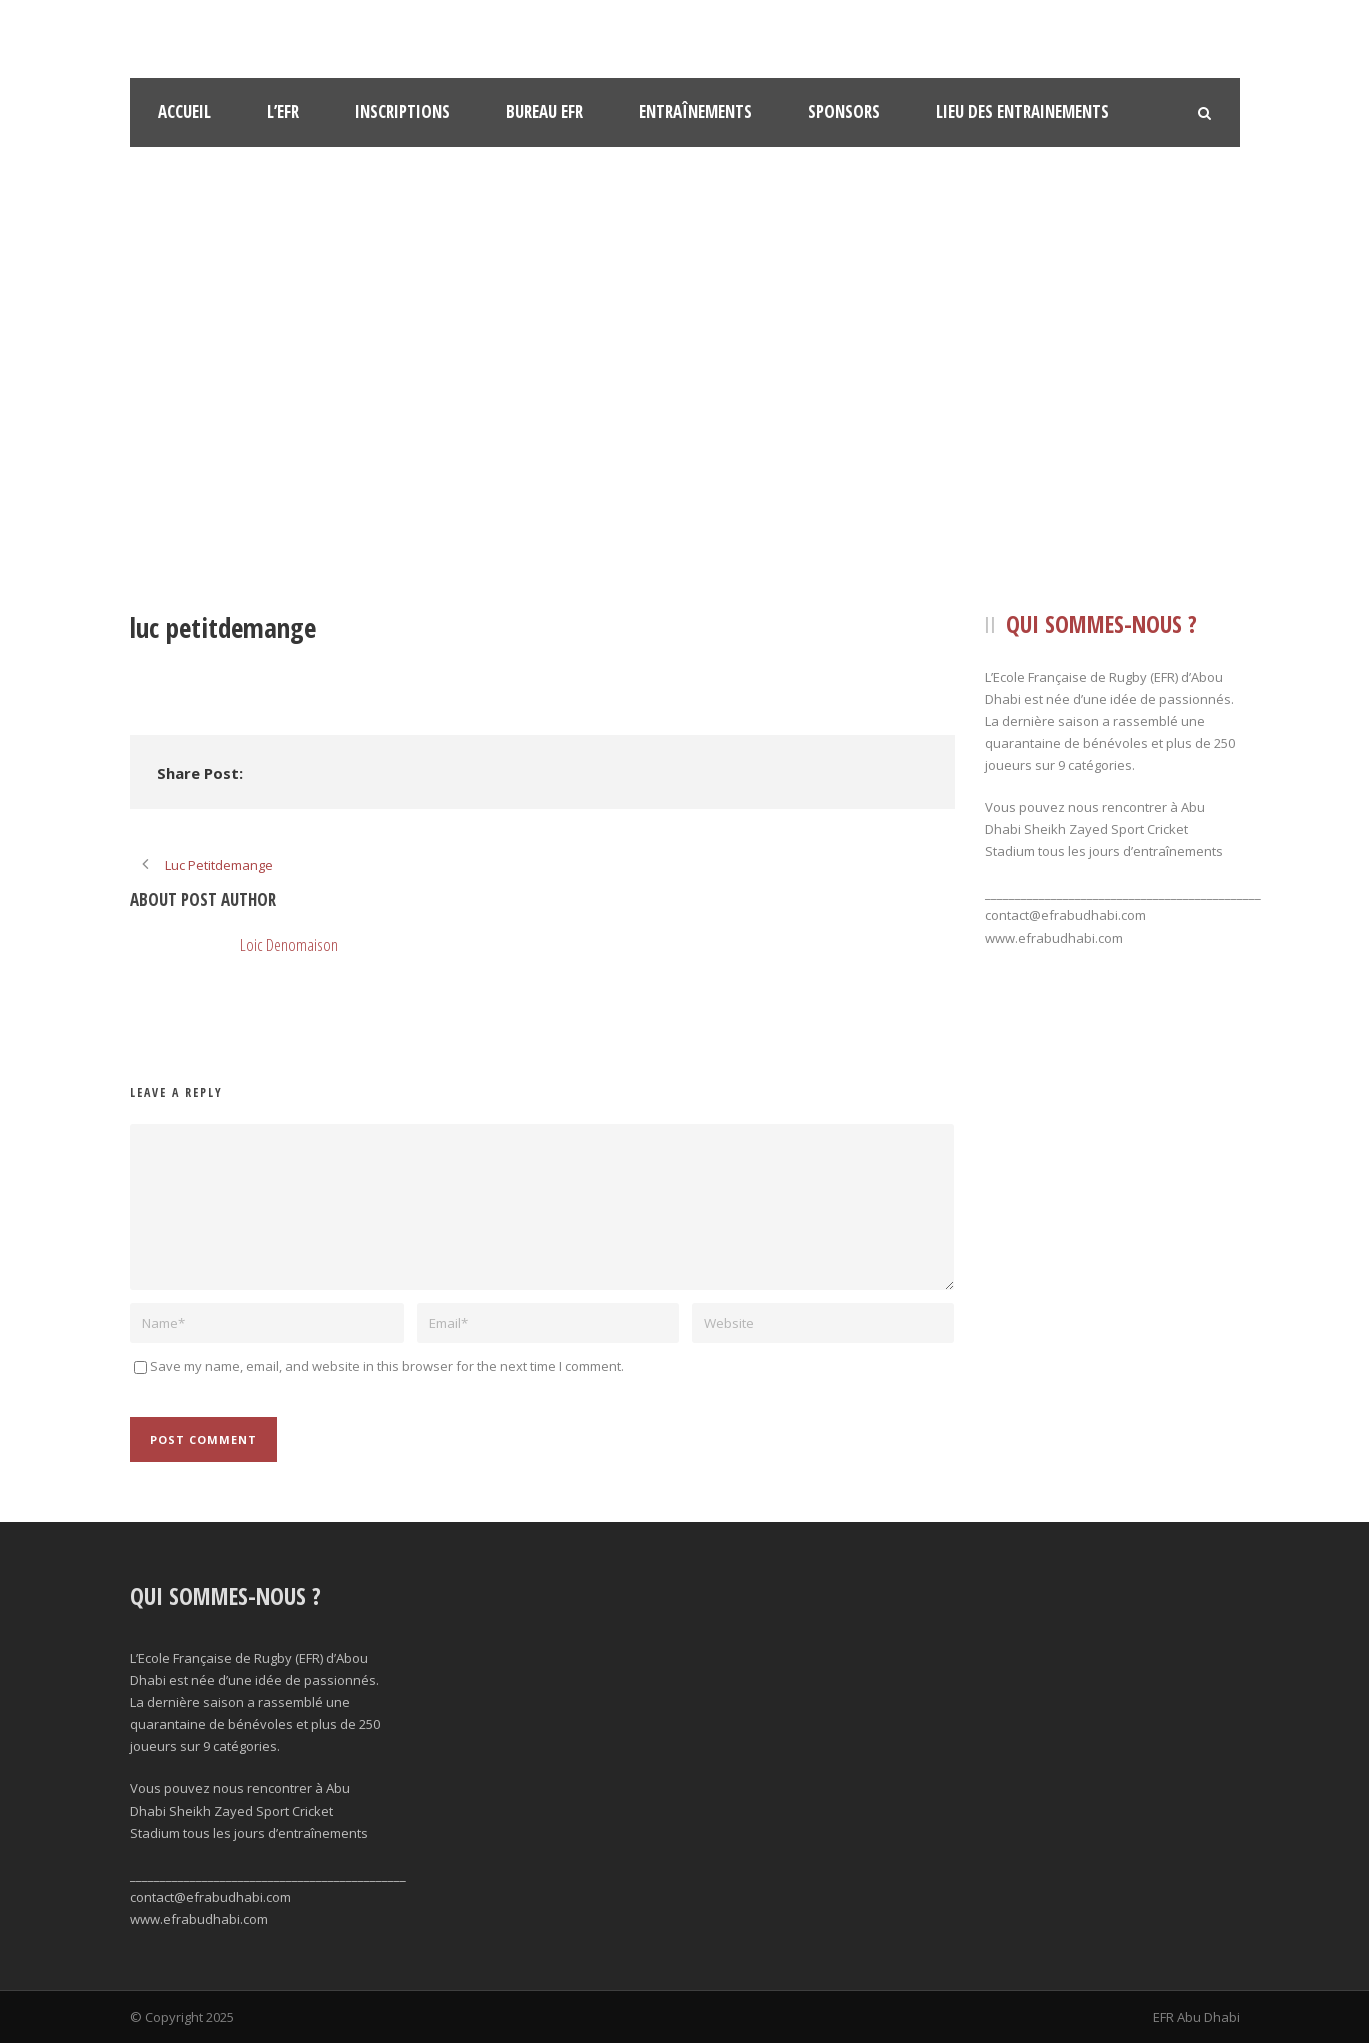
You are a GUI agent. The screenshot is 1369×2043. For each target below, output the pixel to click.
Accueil (184, 111)
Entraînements (695, 111)
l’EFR (283, 111)
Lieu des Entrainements (1022, 111)
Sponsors (844, 111)
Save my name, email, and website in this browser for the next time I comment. (387, 1366)
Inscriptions (402, 111)
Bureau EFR (544, 111)
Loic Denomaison (289, 944)
